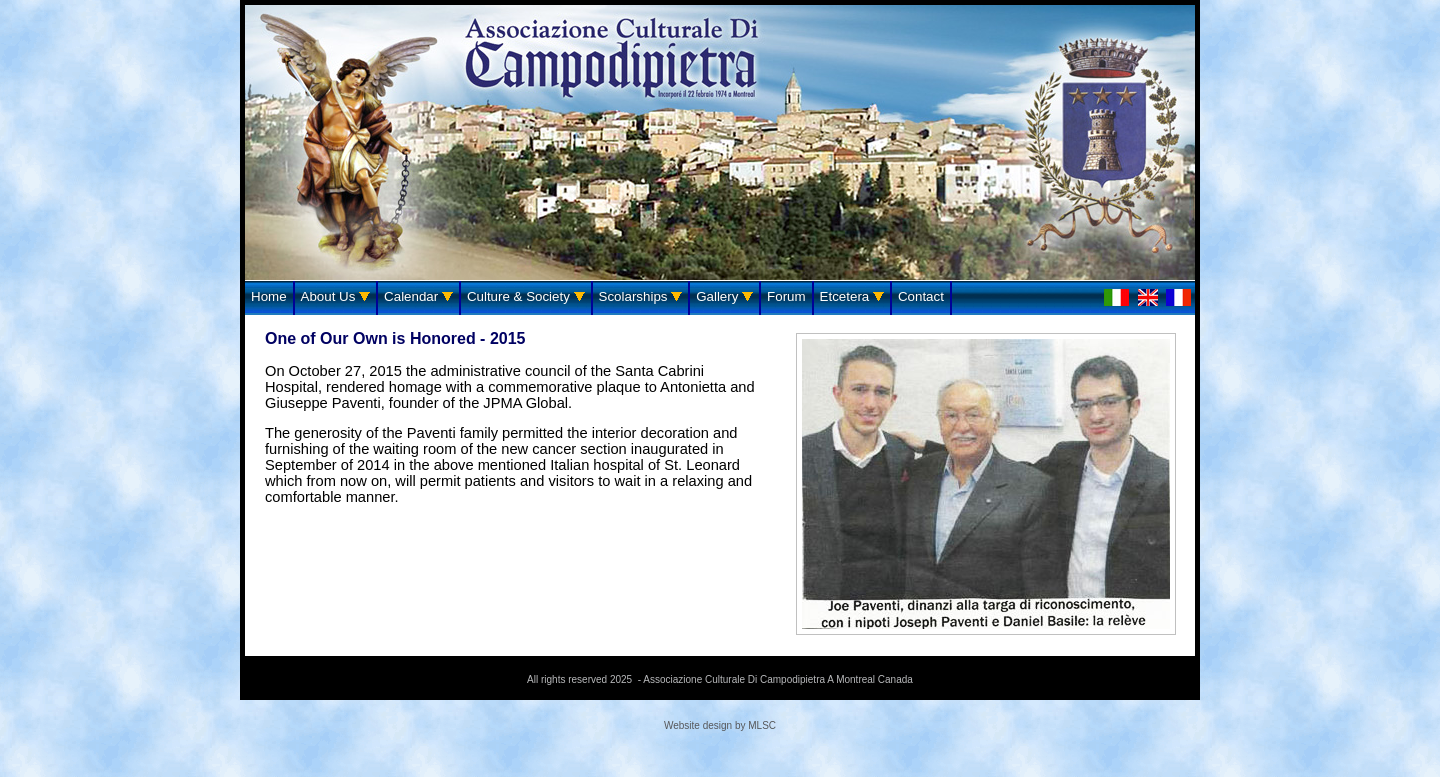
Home (269, 296)
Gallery (724, 296)
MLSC (762, 725)
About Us (336, 296)
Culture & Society (526, 296)
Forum (786, 296)
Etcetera (852, 296)
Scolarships (641, 296)
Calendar (418, 296)
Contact (921, 296)
